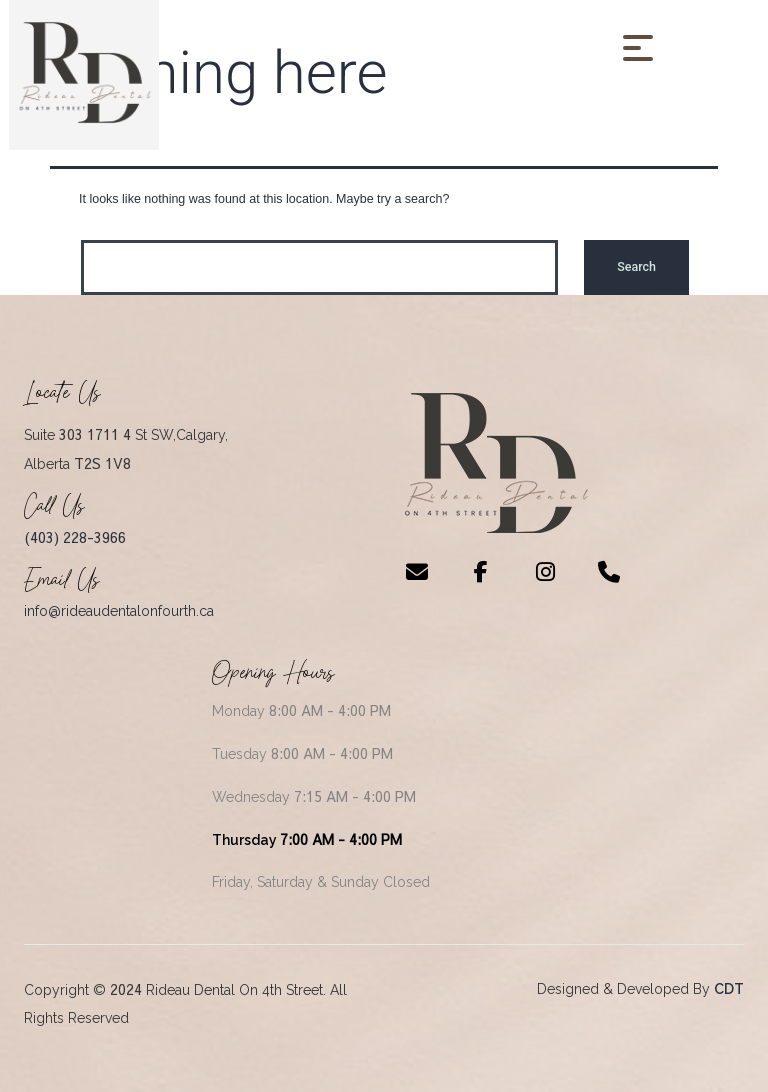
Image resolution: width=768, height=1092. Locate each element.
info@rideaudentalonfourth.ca (119, 611)
